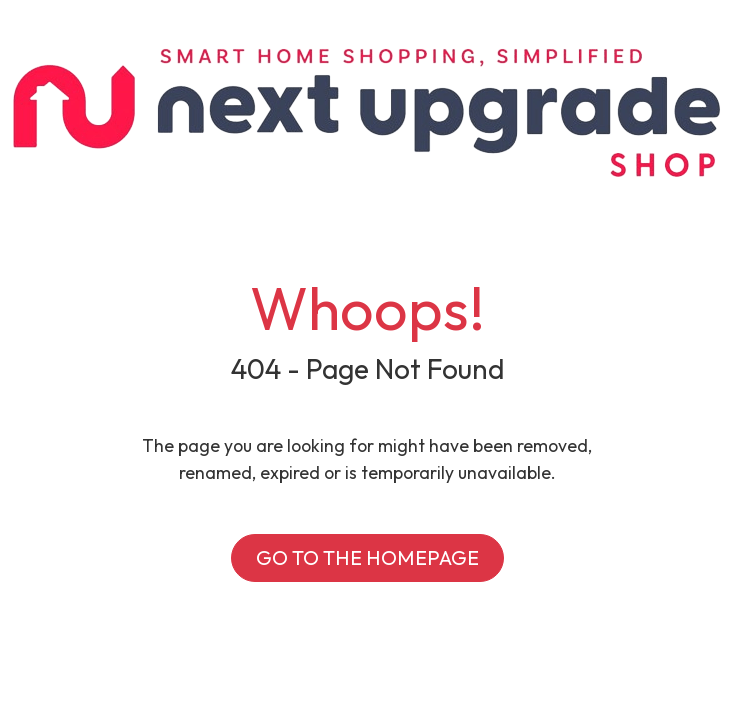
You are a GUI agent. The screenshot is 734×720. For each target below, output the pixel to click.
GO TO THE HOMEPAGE (367, 557)
